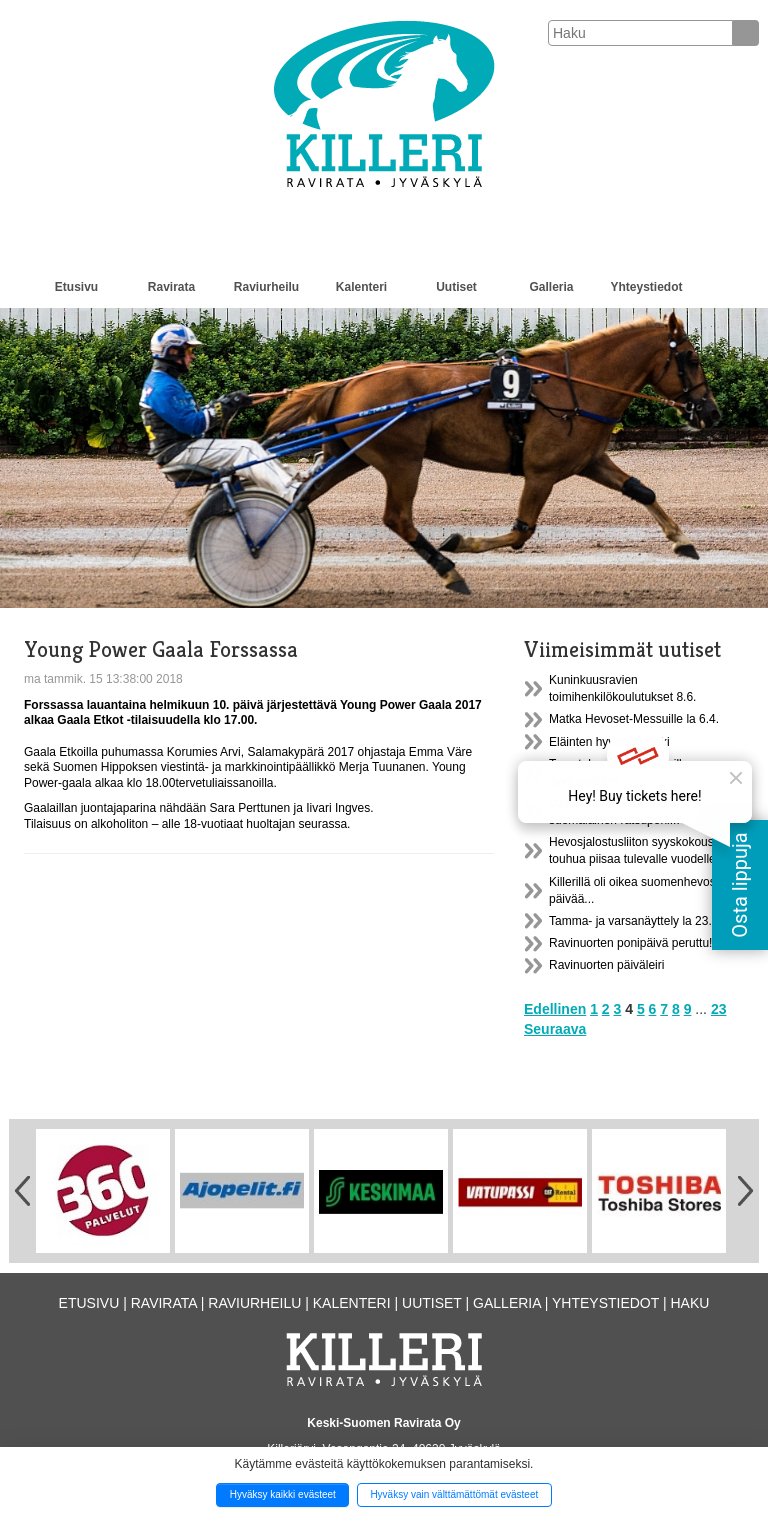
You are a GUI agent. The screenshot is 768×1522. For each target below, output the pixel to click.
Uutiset (456, 287)
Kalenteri (361, 287)
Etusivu (76, 287)
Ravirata (171, 287)
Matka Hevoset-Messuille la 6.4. (634, 719)
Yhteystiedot (646, 287)
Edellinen (555, 1009)
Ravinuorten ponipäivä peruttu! (630, 943)
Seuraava (555, 1029)
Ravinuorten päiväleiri (606, 965)
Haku (689, 1303)
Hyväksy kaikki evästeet (283, 1494)
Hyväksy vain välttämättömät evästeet (454, 1494)
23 (719, 1009)
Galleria (551, 287)
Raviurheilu (266, 287)
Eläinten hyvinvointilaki (609, 742)
